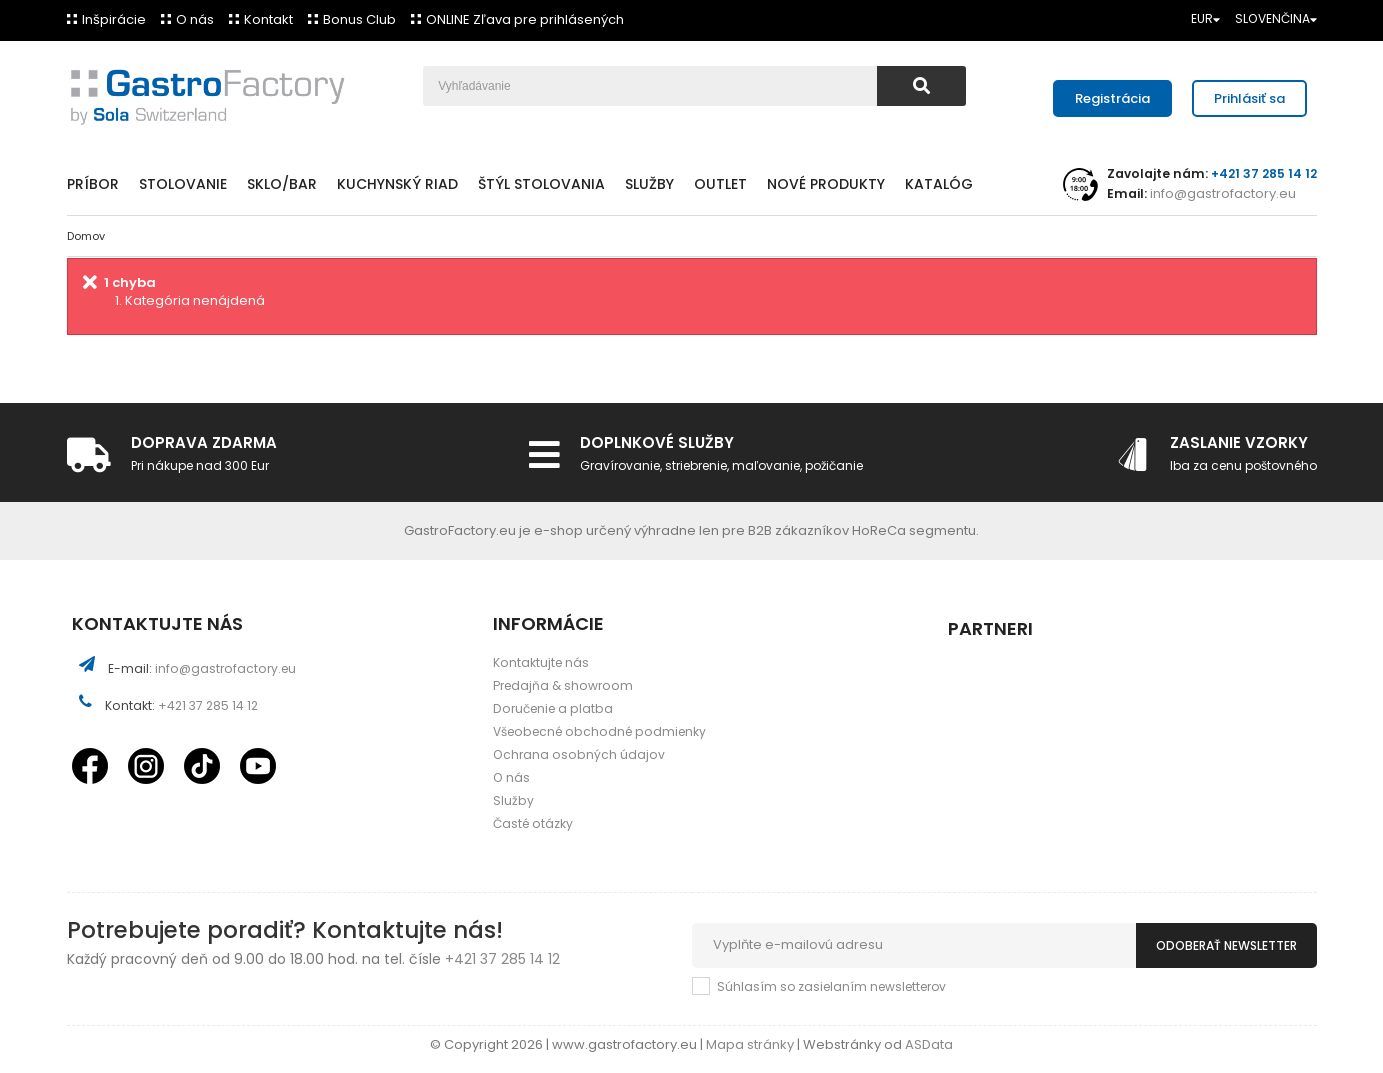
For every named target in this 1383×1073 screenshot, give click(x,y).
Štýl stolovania (541, 184)
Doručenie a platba (553, 708)
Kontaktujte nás (541, 662)
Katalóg (939, 184)
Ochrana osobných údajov (579, 754)
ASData (929, 1044)
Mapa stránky (751, 1044)
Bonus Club (359, 19)
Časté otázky (533, 823)
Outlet (720, 184)
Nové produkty (826, 184)
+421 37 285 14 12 (208, 705)
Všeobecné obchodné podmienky (599, 731)
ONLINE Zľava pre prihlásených (525, 19)
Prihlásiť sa (1249, 98)
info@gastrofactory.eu (1221, 193)
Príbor (93, 184)
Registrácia (1112, 98)
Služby (649, 184)
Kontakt (268, 19)
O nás (195, 19)
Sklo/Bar (282, 184)
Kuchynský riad (397, 184)
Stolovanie (183, 184)
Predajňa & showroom (563, 685)
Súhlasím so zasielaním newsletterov (831, 986)
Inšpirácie (114, 19)
